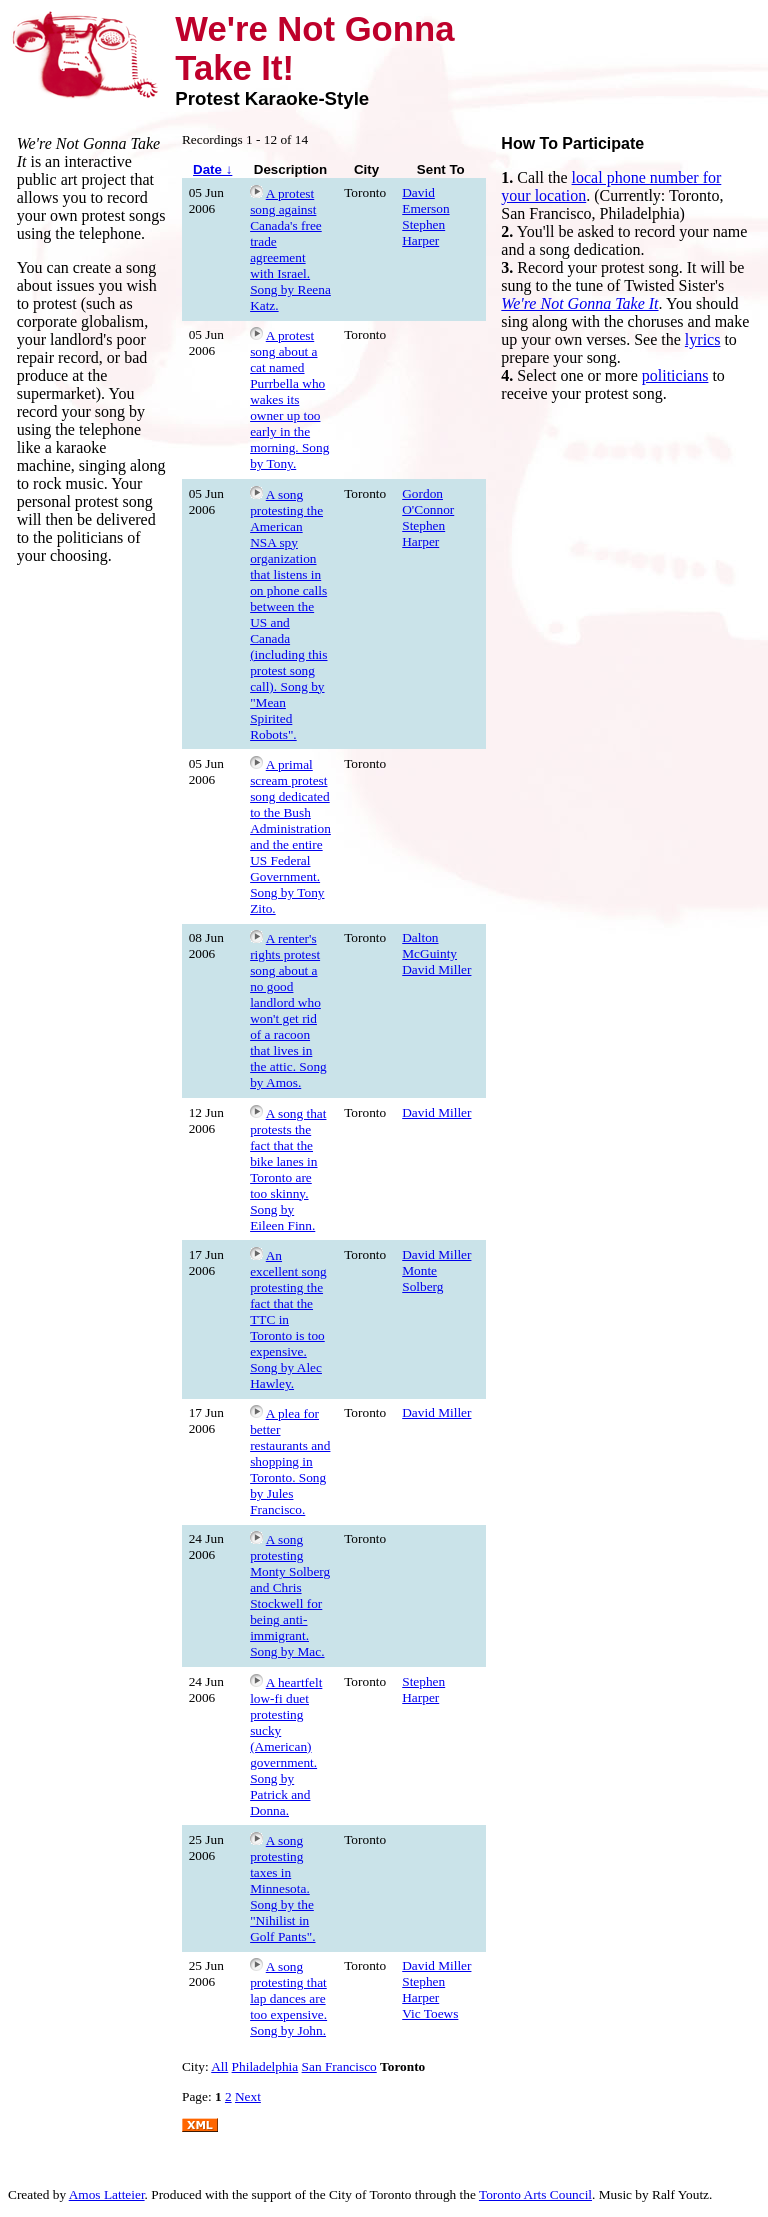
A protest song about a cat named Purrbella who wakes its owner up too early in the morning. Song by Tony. (289, 399)
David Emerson (425, 200)
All (219, 2066)
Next (248, 2096)
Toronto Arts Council (535, 2194)
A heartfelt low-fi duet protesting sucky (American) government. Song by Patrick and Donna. (286, 1746)
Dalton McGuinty (429, 945)
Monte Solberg (422, 1278)
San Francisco (339, 2066)
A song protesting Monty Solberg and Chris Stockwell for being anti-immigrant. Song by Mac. (290, 1595)
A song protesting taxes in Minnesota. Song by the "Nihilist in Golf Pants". (282, 1888)
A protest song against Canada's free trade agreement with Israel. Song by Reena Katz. (290, 249)
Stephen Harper (423, 232)
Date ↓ (212, 169)
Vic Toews (430, 2013)
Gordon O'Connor (428, 501)
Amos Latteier (107, 2194)
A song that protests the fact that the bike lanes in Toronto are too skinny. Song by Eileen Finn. (288, 1169)
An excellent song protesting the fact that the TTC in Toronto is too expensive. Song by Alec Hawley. (288, 1319)
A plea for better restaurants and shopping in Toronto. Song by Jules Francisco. (290, 1461)
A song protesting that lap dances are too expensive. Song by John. (288, 1998)
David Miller (436, 969)
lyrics (703, 339)
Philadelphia (265, 2066)
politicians (675, 375)
